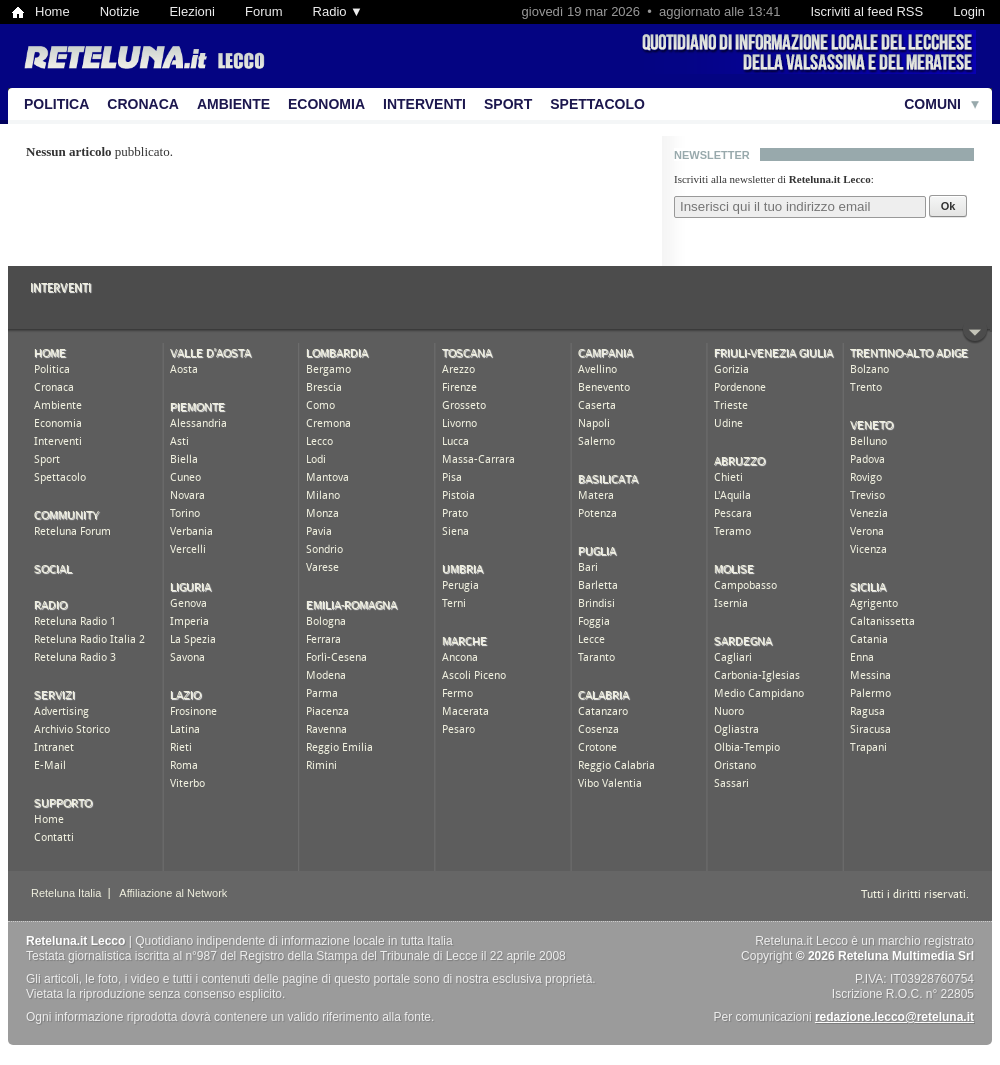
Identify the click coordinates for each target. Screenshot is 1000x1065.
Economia (326, 104)
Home (52, 11)
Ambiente (233, 104)
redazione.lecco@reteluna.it (894, 1017)
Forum (264, 11)
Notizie (120, 11)
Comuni (932, 104)
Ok (948, 206)
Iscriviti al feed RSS (866, 11)
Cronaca (143, 104)
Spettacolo (597, 104)
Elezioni (192, 11)
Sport (508, 104)
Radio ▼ (338, 11)
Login (969, 11)
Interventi (424, 104)
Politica (56, 104)
